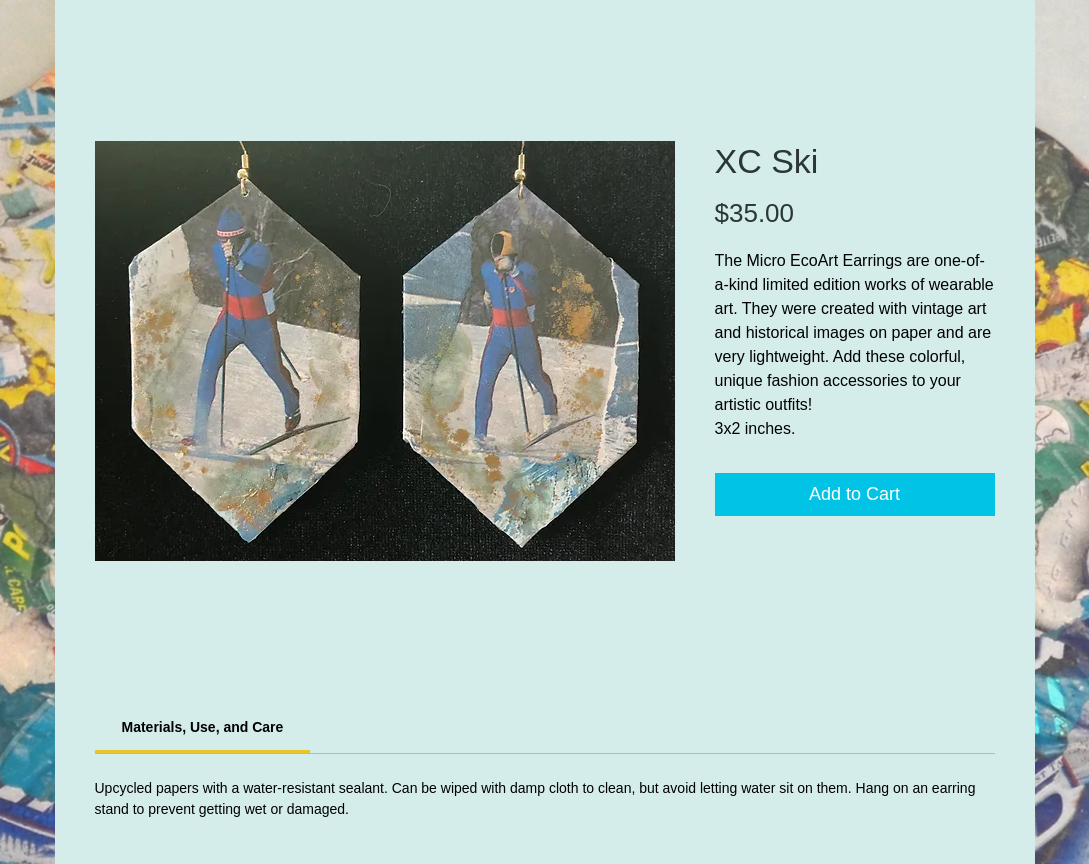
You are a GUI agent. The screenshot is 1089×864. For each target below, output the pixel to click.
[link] (203, 727)
